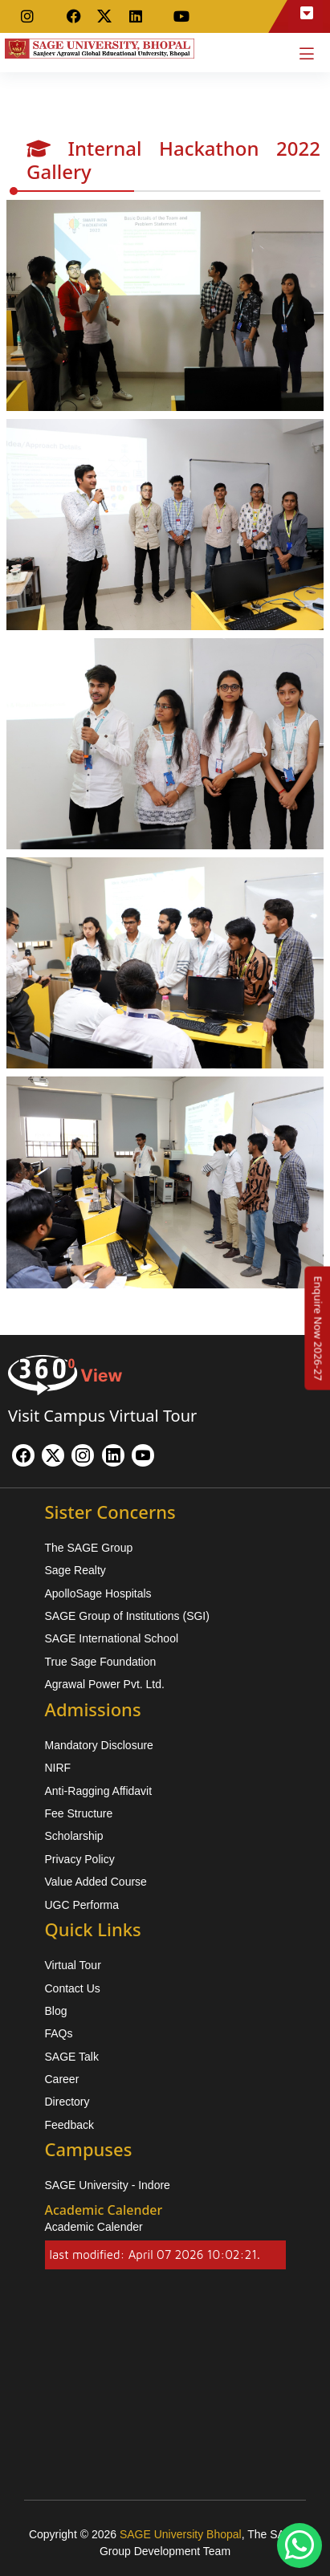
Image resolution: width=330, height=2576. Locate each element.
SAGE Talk (72, 2056)
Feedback (69, 2124)
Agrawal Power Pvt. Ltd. (105, 1684)
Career (62, 2079)
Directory (67, 2101)
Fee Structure (79, 1813)
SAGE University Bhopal (181, 2534)
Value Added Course (96, 1881)
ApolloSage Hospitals (98, 1593)
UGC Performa (82, 1904)
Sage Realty (75, 1570)
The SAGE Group (89, 1547)
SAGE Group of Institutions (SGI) (127, 1615)
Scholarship (74, 1835)
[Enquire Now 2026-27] (318, 1328)
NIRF (58, 1767)
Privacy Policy (80, 1859)
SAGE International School (112, 1638)
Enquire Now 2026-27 (318, 1328)
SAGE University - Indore (107, 2185)
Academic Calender (94, 2226)
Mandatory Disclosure (99, 1745)
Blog (56, 2010)
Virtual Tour (73, 1965)
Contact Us (72, 1988)
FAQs (59, 2033)
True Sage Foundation (101, 1661)
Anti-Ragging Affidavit (99, 1790)
